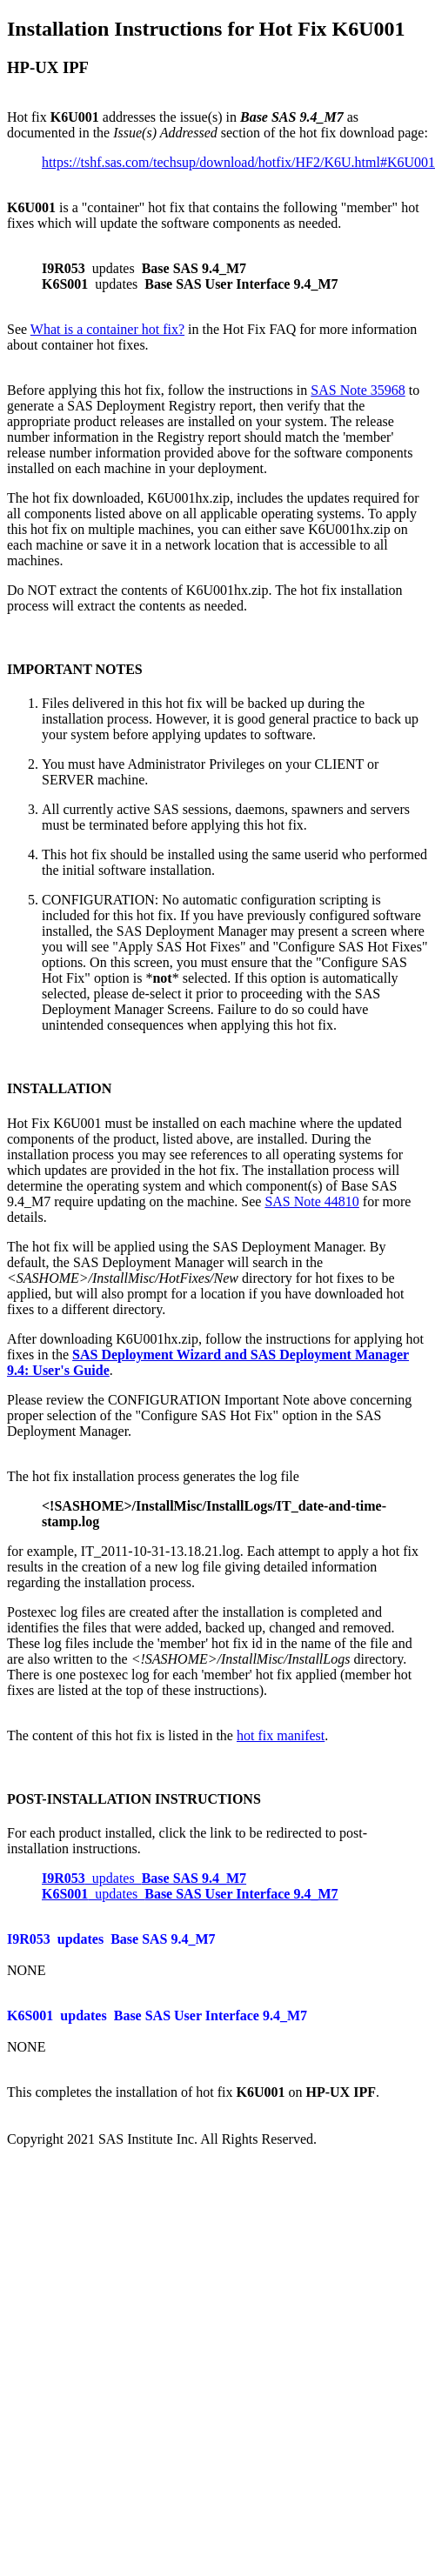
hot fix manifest (281, 1735)
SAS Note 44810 (311, 1201)
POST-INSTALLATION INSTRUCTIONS (134, 1799)
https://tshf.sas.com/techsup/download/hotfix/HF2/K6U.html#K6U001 (238, 162)
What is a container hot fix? (107, 329)
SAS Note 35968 (358, 390)
